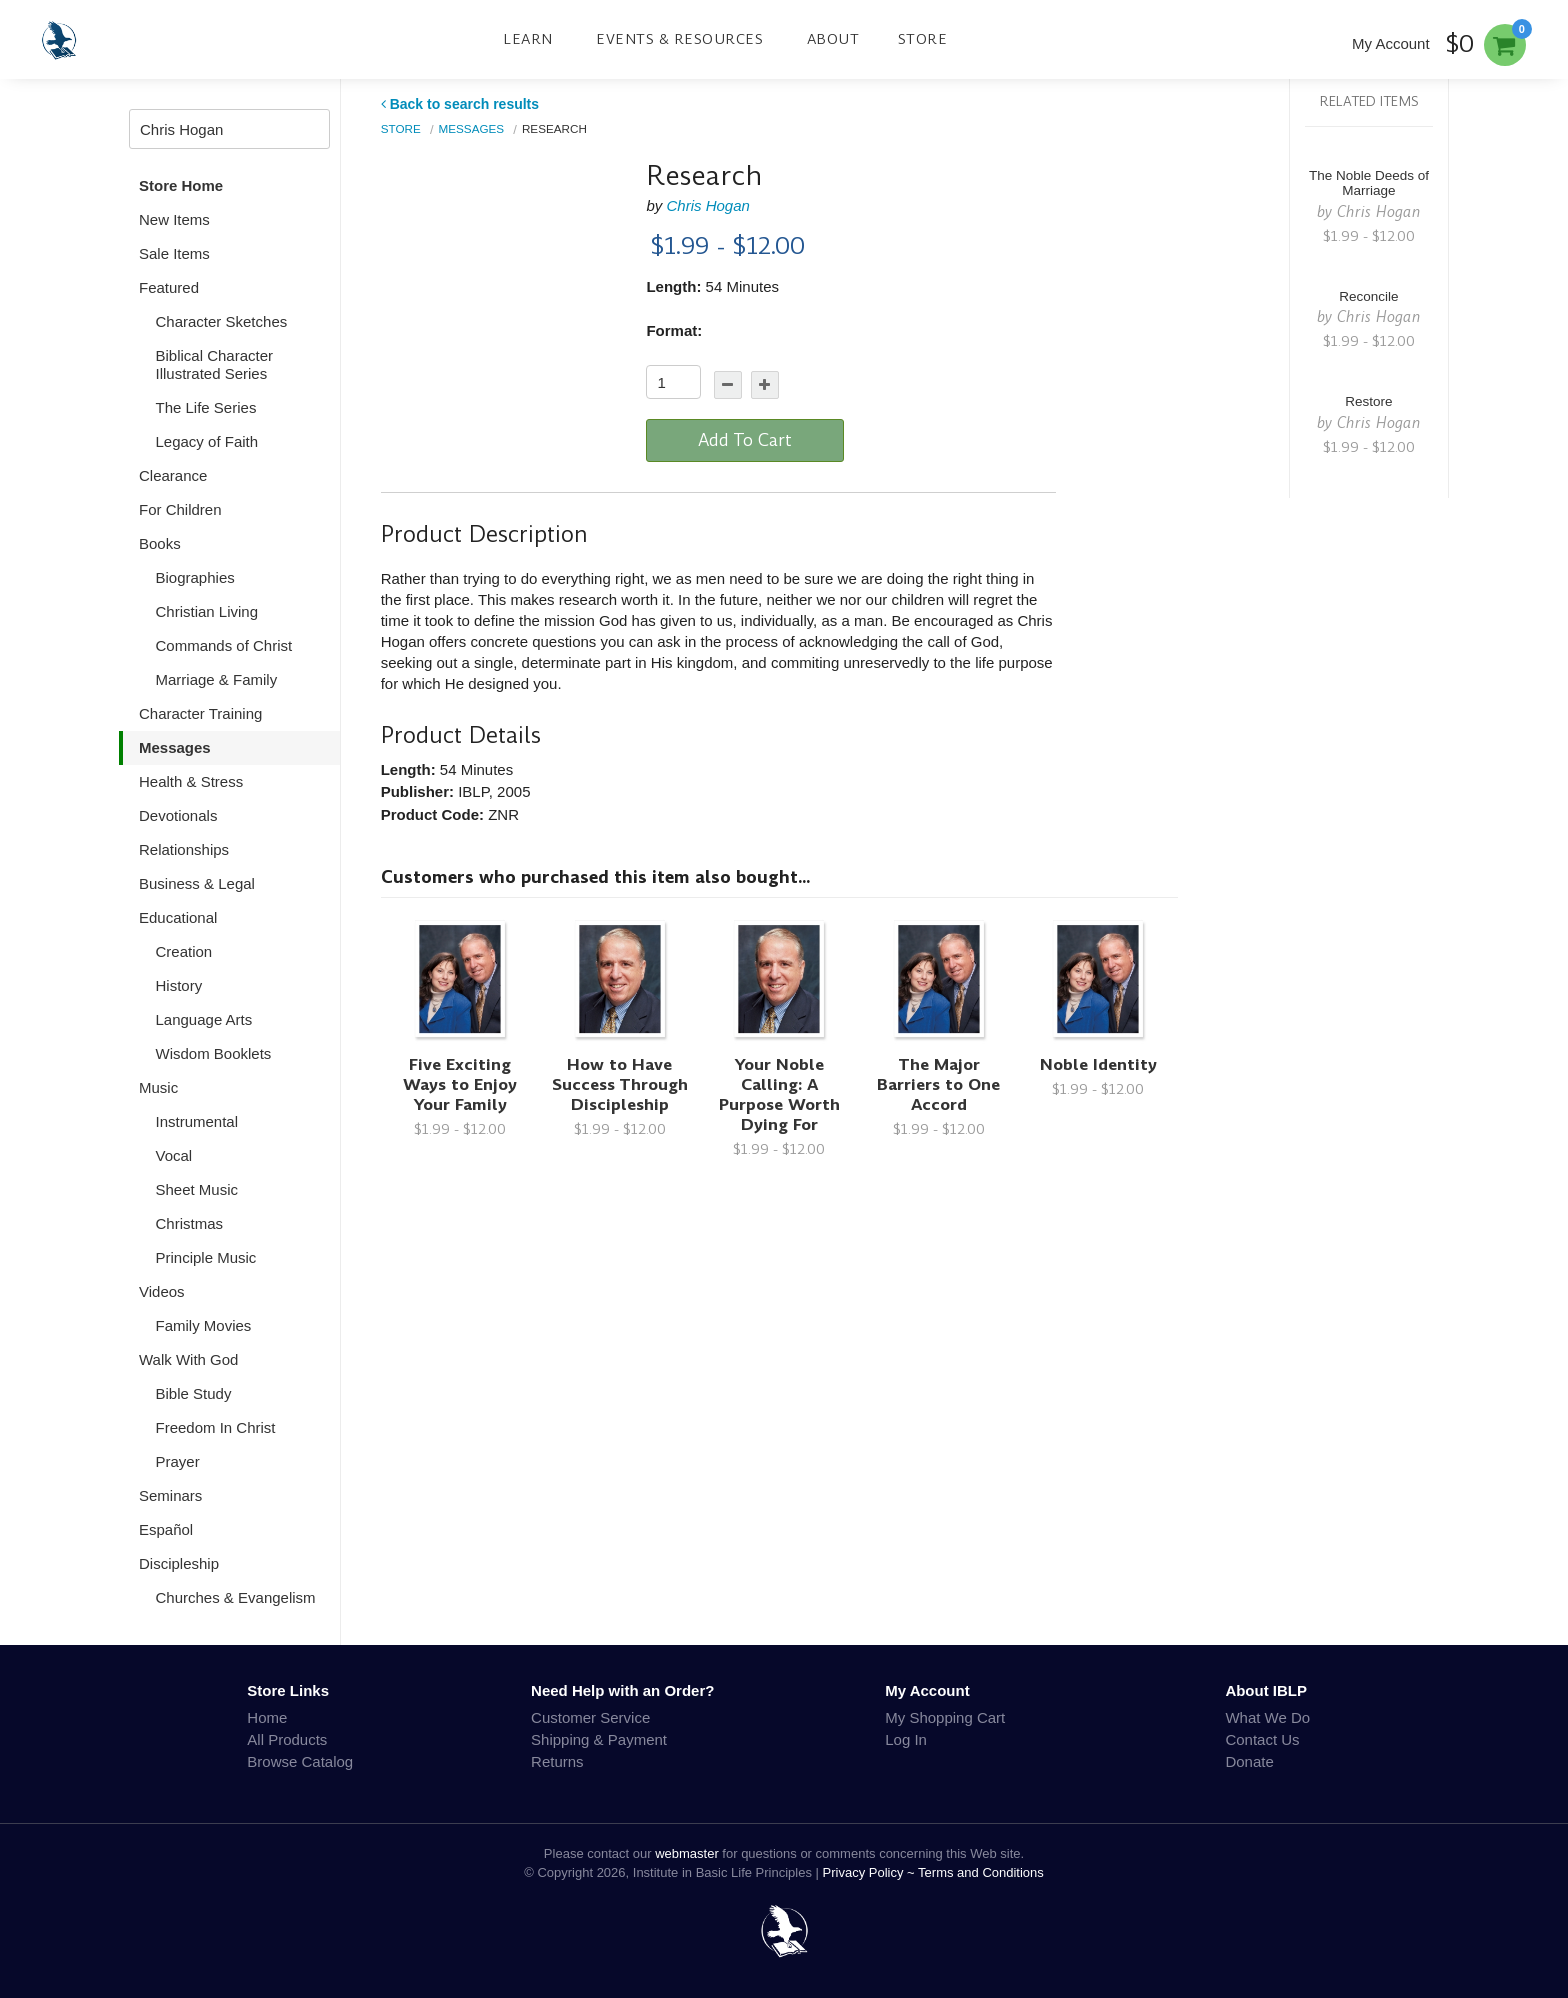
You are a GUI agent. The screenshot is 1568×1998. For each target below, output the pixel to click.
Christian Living (207, 611)
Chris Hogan (707, 205)
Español (166, 1529)
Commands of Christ (224, 645)
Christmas (190, 1223)
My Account (1391, 43)
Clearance (173, 475)
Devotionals (178, 815)
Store (923, 39)
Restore (1368, 401)
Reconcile (1368, 296)
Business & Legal (197, 883)
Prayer (178, 1461)
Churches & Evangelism (236, 1597)
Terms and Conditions (981, 1872)
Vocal (174, 1155)
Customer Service (590, 1717)
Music (158, 1087)
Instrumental (197, 1121)
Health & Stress (191, 781)
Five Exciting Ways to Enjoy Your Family (460, 1084)
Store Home (181, 185)
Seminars (170, 1495)
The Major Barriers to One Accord (938, 1084)
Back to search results (460, 104)
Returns (557, 1761)
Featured (169, 287)
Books (160, 543)
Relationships (184, 849)
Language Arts (204, 1019)
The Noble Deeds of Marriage (1369, 183)
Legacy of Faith (207, 441)
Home (267, 1717)
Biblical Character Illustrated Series (215, 364)
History (179, 985)
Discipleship (179, 1563)
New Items (174, 219)
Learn (528, 39)
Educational (178, 917)
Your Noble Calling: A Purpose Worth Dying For (779, 1094)
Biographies (195, 577)
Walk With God (188, 1359)
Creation (184, 951)
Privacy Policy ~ (871, 1872)
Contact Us (1262, 1739)
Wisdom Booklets (214, 1053)
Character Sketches (222, 321)
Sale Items (174, 253)
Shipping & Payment (599, 1739)
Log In (906, 1739)
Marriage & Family (217, 679)
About (833, 39)
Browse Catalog (300, 1761)
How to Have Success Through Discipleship (620, 1084)
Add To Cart (745, 440)
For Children (180, 509)
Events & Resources (679, 39)
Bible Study (194, 1393)
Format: (674, 330)
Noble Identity (1098, 1064)
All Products (287, 1739)
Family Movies (204, 1325)
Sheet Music (197, 1189)
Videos (162, 1291)
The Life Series (206, 407)
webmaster (687, 1853)
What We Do (1267, 1717)
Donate (1249, 1761)
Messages (175, 747)
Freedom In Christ (216, 1427)
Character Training (200, 713)
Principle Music (206, 1257)
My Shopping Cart (945, 1717)
